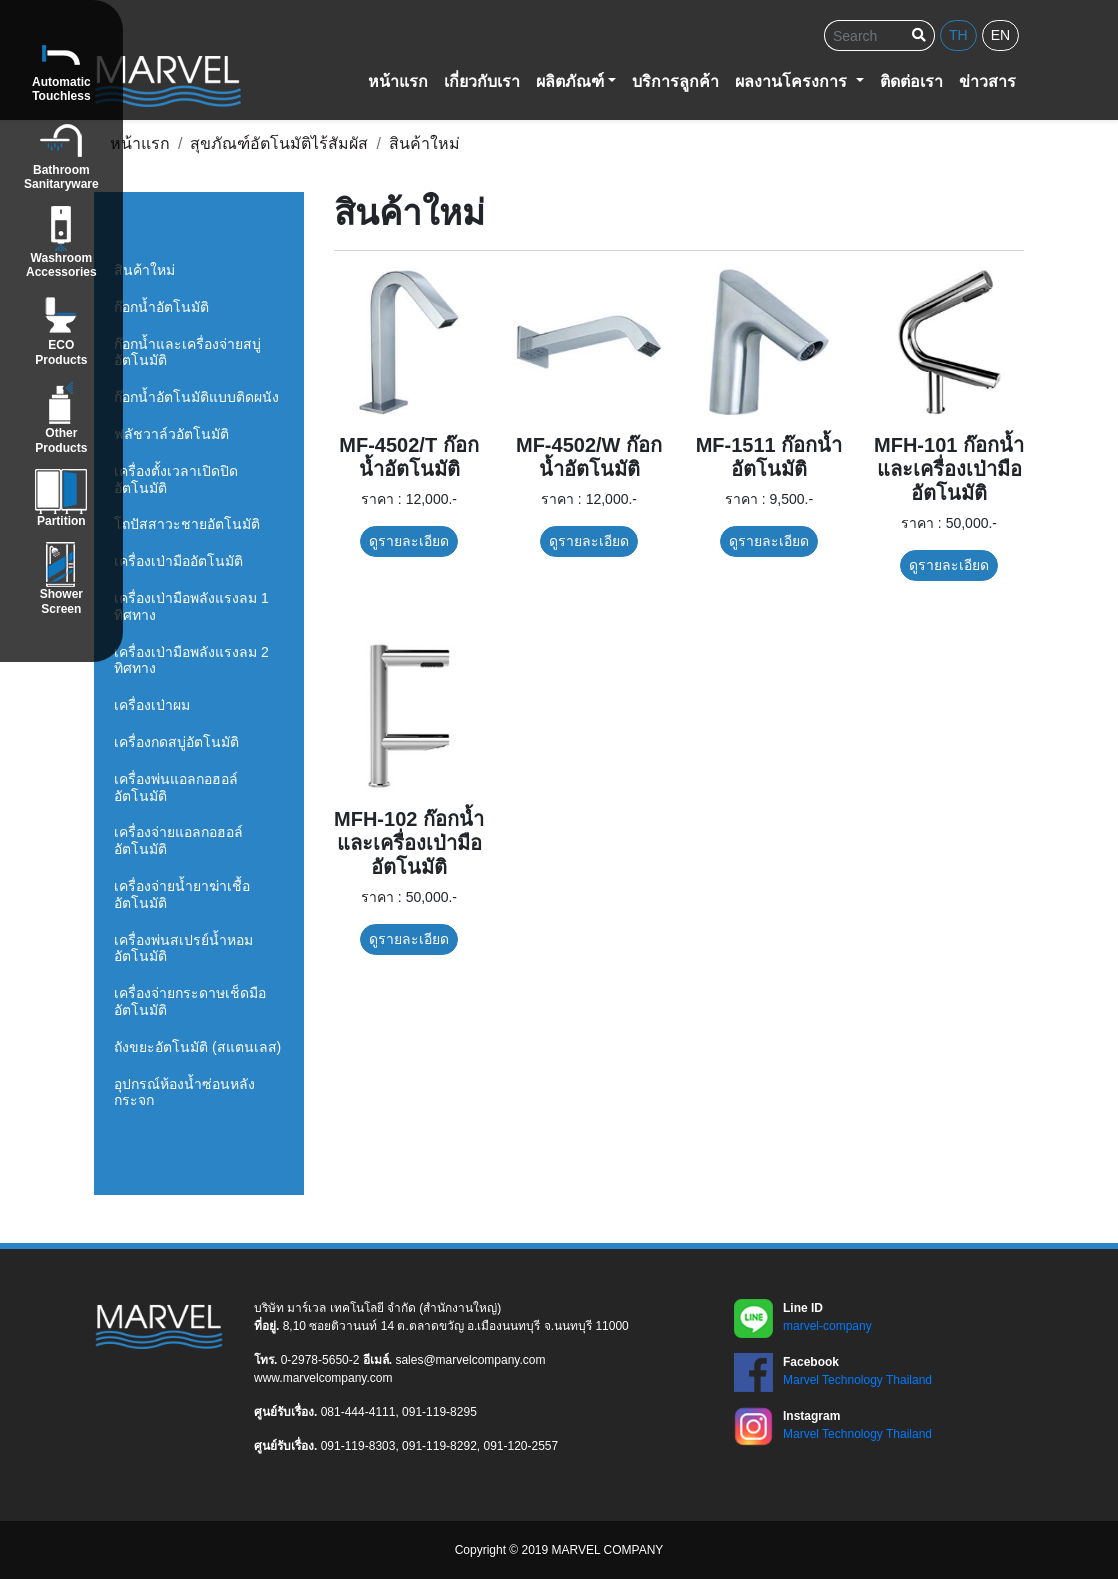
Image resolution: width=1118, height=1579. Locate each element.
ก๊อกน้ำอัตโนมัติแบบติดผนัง (196, 397)
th (958, 35)
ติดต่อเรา (911, 81)
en (1000, 35)
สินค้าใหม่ (144, 270)
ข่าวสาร (987, 81)
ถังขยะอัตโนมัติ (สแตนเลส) (197, 1047)
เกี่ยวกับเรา (482, 81)
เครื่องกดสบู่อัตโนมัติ (176, 742)
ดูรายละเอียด (409, 541)
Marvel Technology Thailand (857, 1380)
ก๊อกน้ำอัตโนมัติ (161, 307)
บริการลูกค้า (675, 81)
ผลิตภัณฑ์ (570, 81)
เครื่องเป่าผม (152, 705)
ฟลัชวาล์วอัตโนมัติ (171, 434)
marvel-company (827, 1326)
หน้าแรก (398, 81)
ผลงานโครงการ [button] (793, 81)
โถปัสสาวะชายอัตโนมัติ (187, 524)
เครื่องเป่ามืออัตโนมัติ (178, 561)
